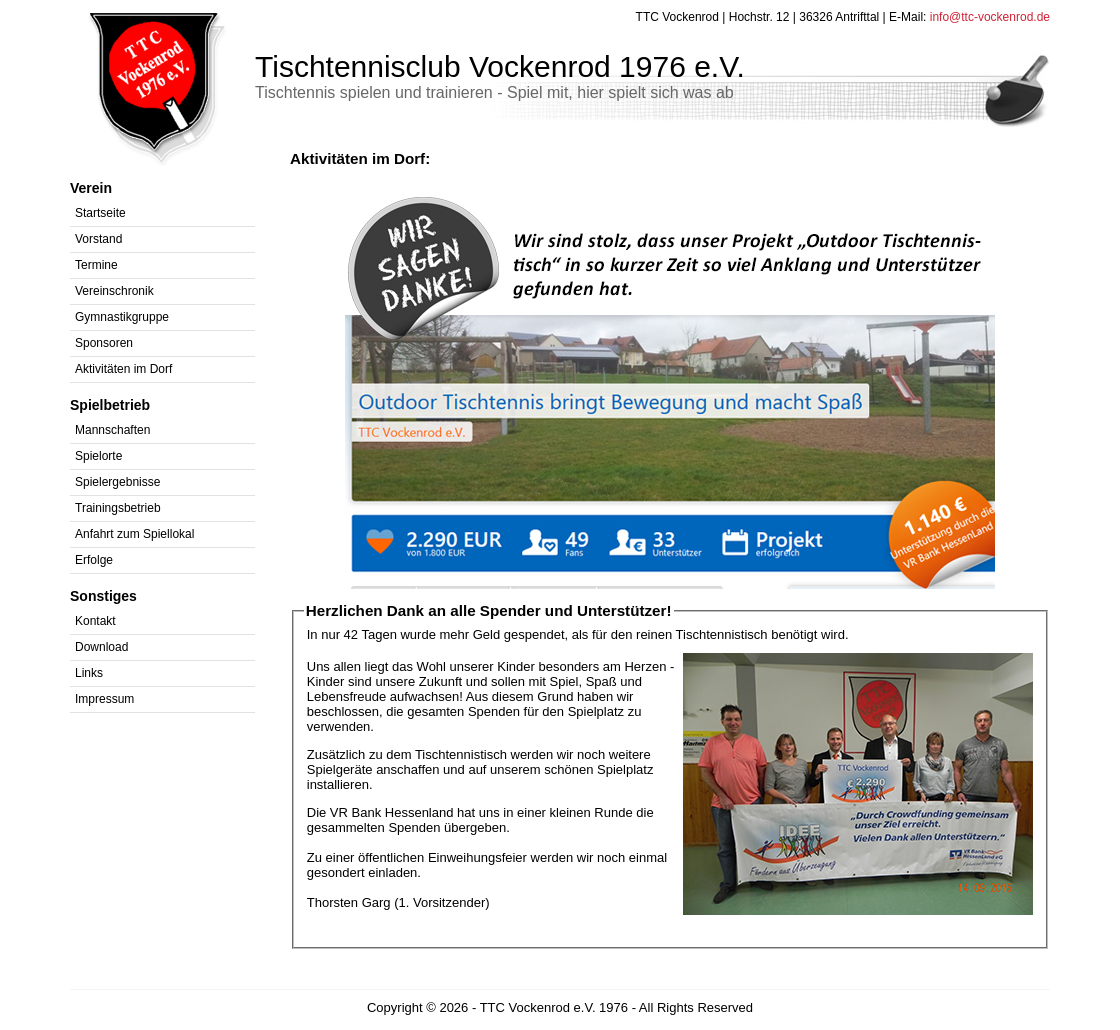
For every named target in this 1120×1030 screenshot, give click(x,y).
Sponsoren (104, 343)
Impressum (104, 699)
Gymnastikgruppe (122, 317)
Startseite (100, 213)
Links (89, 673)
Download (101, 647)
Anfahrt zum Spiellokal (134, 534)
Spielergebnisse (117, 482)
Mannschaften (112, 430)
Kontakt (95, 621)
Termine (96, 265)
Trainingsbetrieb (118, 508)
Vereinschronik (114, 291)
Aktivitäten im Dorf (123, 369)
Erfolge (94, 560)
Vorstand (98, 239)
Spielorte (98, 456)
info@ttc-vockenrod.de (990, 17)
